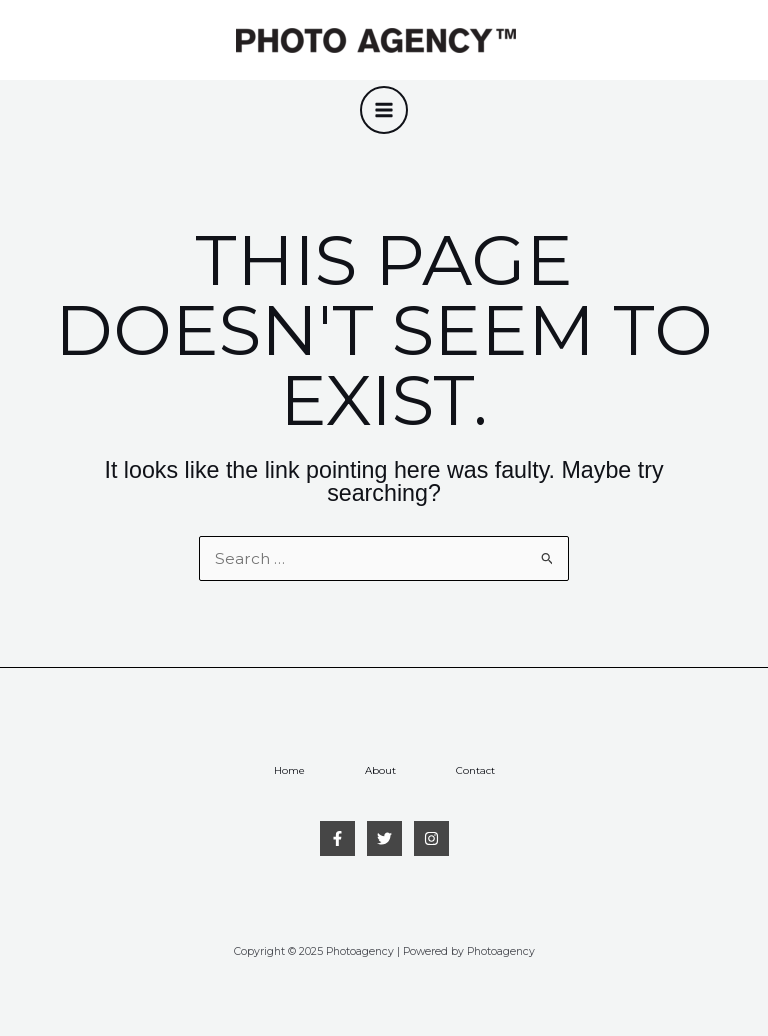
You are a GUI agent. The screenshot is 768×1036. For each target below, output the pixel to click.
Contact (475, 770)
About (380, 770)
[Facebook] (337, 838)
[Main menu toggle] (383, 109)
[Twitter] (384, 838)
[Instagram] (431, 838)
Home (289, 770)
